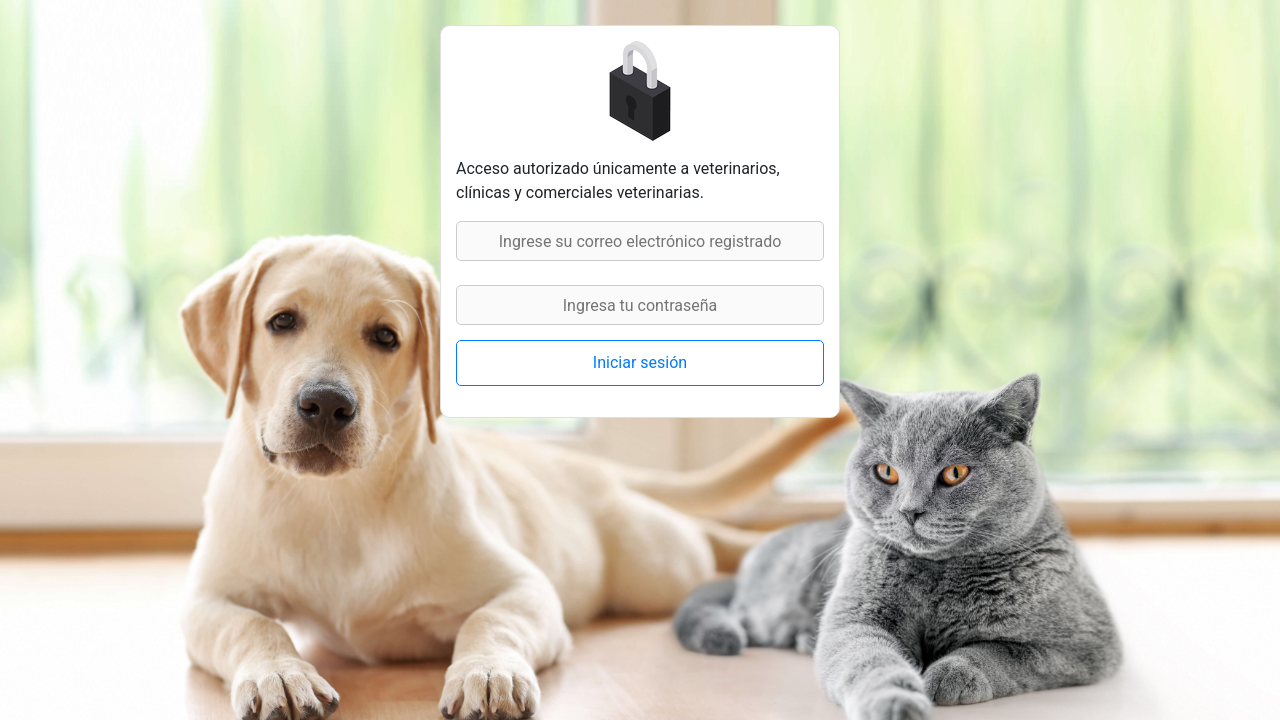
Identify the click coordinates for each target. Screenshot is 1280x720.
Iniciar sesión (640, 362)
